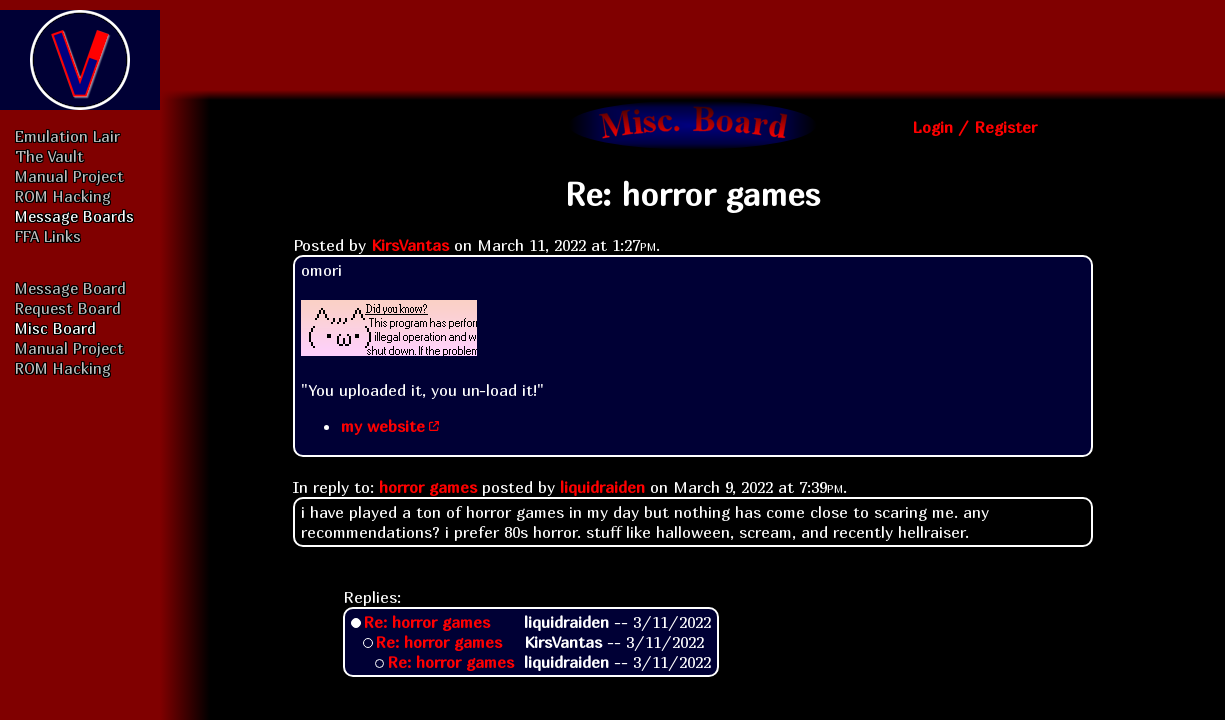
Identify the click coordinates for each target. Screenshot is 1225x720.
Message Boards (74, 216)
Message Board (70, 288)
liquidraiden (602, 487)
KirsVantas (410, 245)
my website (383, 426)
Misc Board (55, 328)
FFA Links (48, 236)
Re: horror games (426, 622)
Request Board (68, 308)
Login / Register (974, 127)
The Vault (49, 156)
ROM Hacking (63, 196)
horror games (428, 487)
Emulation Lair (67, 136)
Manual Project (69, 176)
